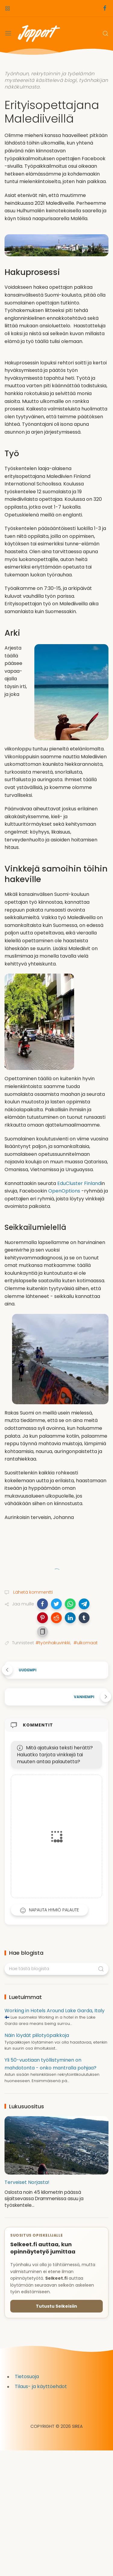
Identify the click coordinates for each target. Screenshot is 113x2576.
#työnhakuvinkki (53, 1643)
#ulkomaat (86, 1643)
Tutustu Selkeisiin (56, 2306)
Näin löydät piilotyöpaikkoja (37, 2035)
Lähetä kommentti (32, 1592)
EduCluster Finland (79, 1183)
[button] (42, 1603)
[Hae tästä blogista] (56, 1969)
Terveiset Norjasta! (27, 2182)
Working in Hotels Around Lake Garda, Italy (55, 2010)
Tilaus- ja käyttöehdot (41, 2386)
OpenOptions (64, 1190)
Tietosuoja (27, 2376)
